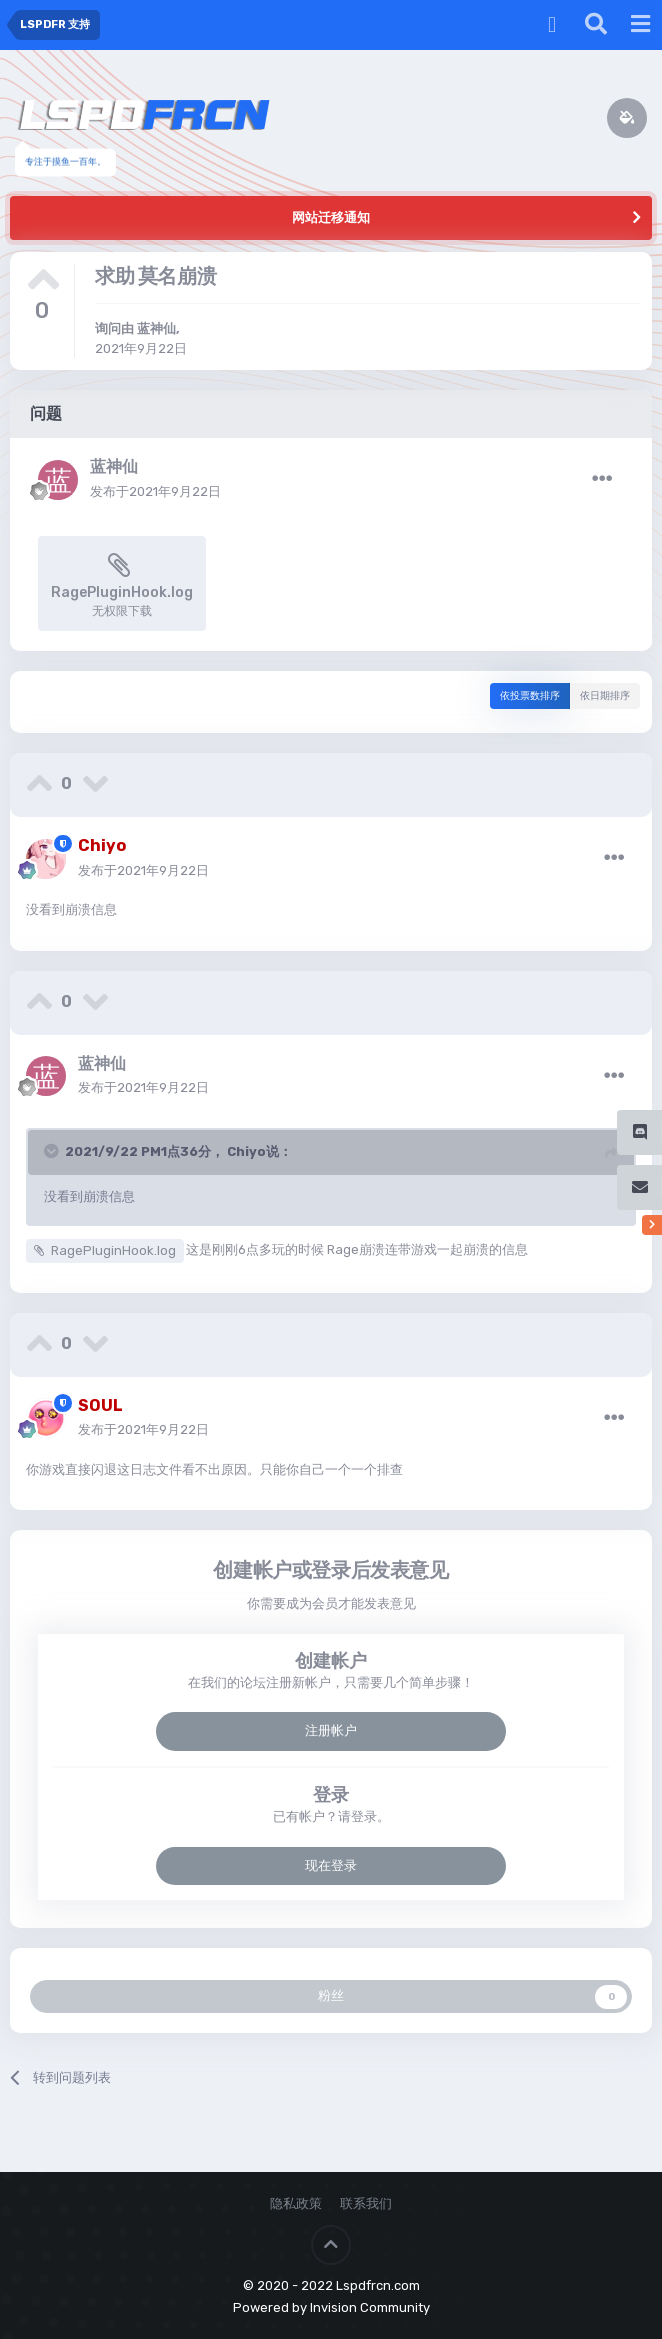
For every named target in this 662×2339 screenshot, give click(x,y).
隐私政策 (296, 2203)
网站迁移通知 (331, 217)
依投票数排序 (530, 696)
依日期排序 (605, 696)
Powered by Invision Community (331, 2307)
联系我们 (366, 2203)
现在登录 (331, 1865)
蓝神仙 (156, 328)
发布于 (155, 491)
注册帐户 (331, 1730)
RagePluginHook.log (113, 1250)
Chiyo (246, 1151)
